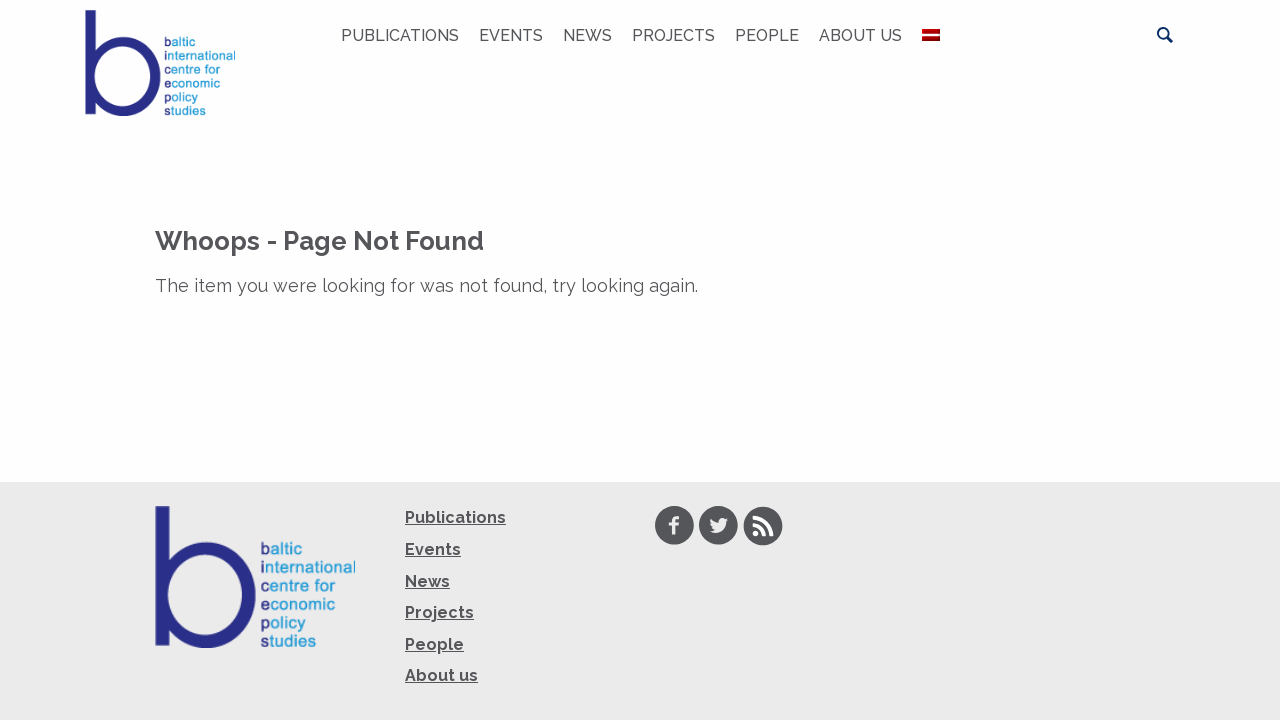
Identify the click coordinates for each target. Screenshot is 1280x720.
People (767, 35)
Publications (400, 35)
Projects (673, 35)
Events (511, 35)
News (587, 35)
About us (860, 35)
